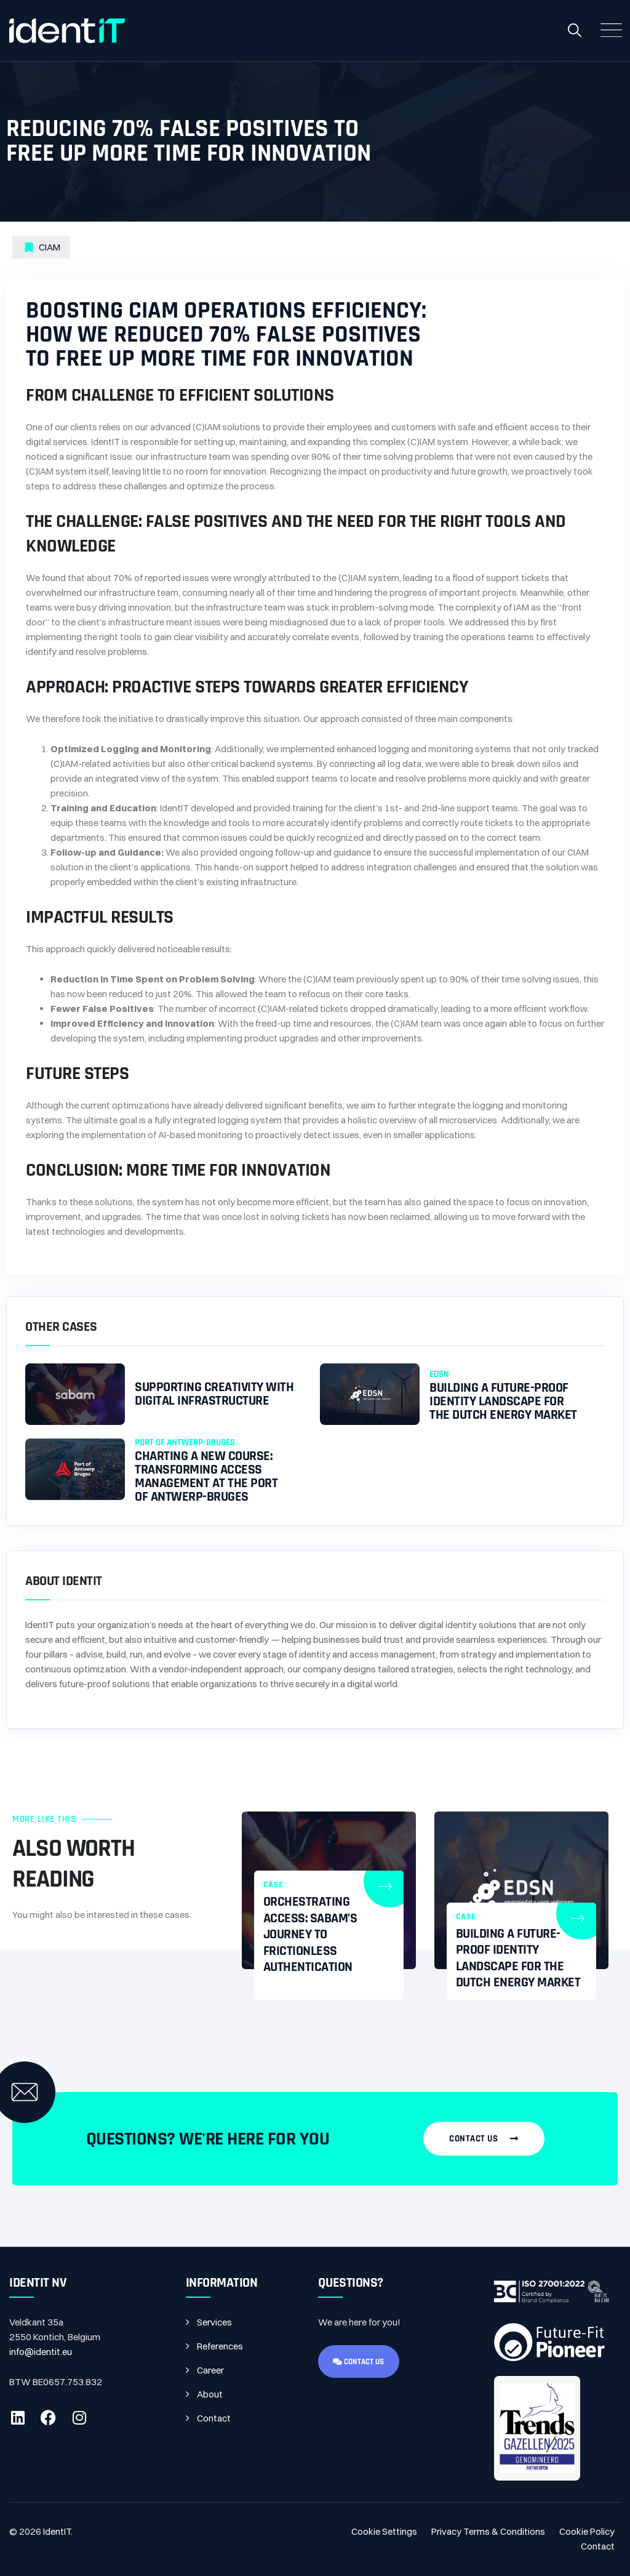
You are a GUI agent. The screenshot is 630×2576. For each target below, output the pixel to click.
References (220, 2346)
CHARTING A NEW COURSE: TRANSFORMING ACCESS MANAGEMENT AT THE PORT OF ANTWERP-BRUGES (206, 1477)
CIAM (49, 247)
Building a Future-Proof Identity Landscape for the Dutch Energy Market (503, 1401)
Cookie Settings (384, 2531)
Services (214, 2322)
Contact (214, 2418)
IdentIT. (58, 2531)
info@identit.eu (40, 2351)
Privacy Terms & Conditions (488, 2531)
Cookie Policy (587, 2531)
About (210, 2394)
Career (210, 2370)
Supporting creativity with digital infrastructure (214, 1394)
